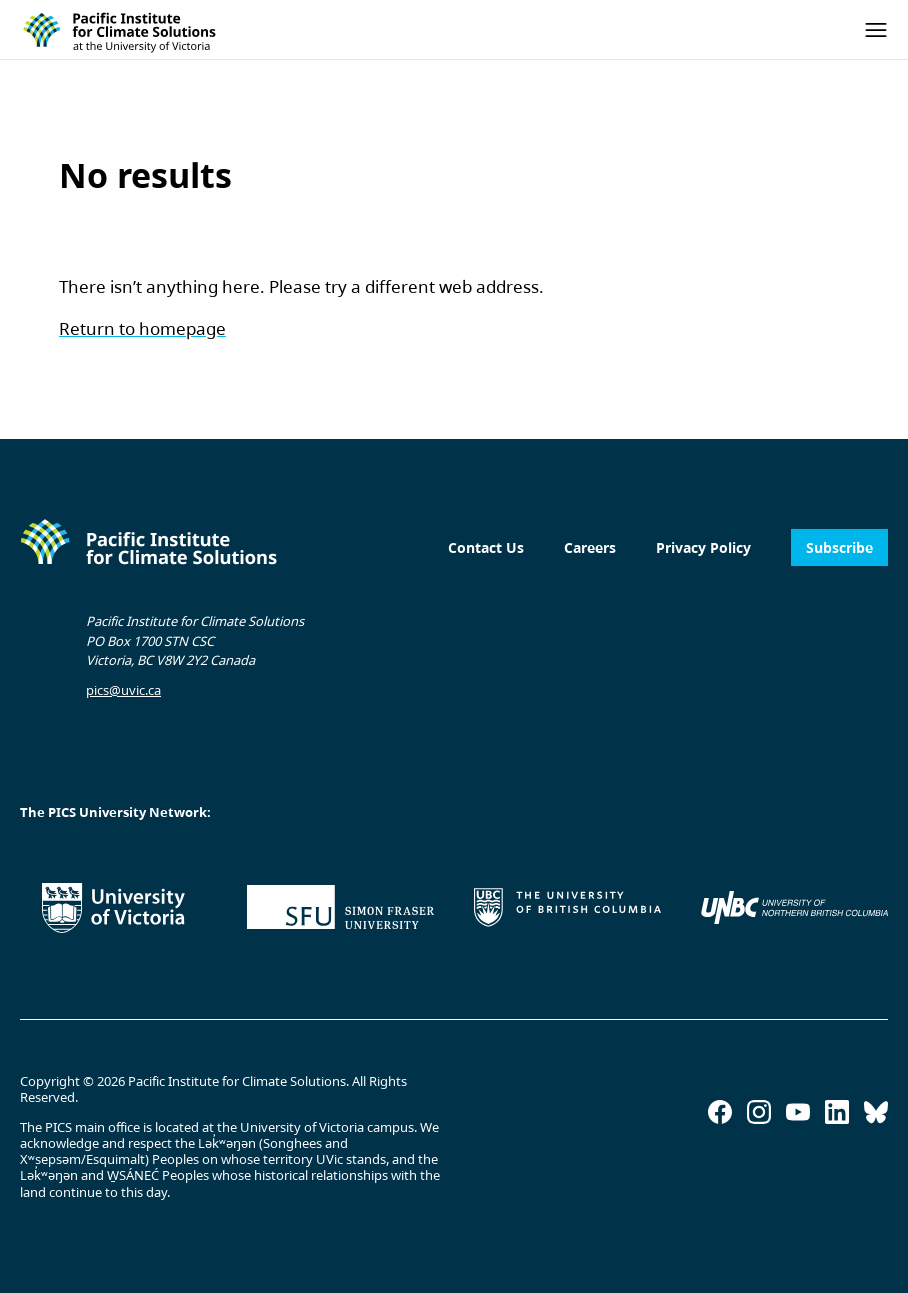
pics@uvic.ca (123, 690)
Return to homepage (142, 328)
